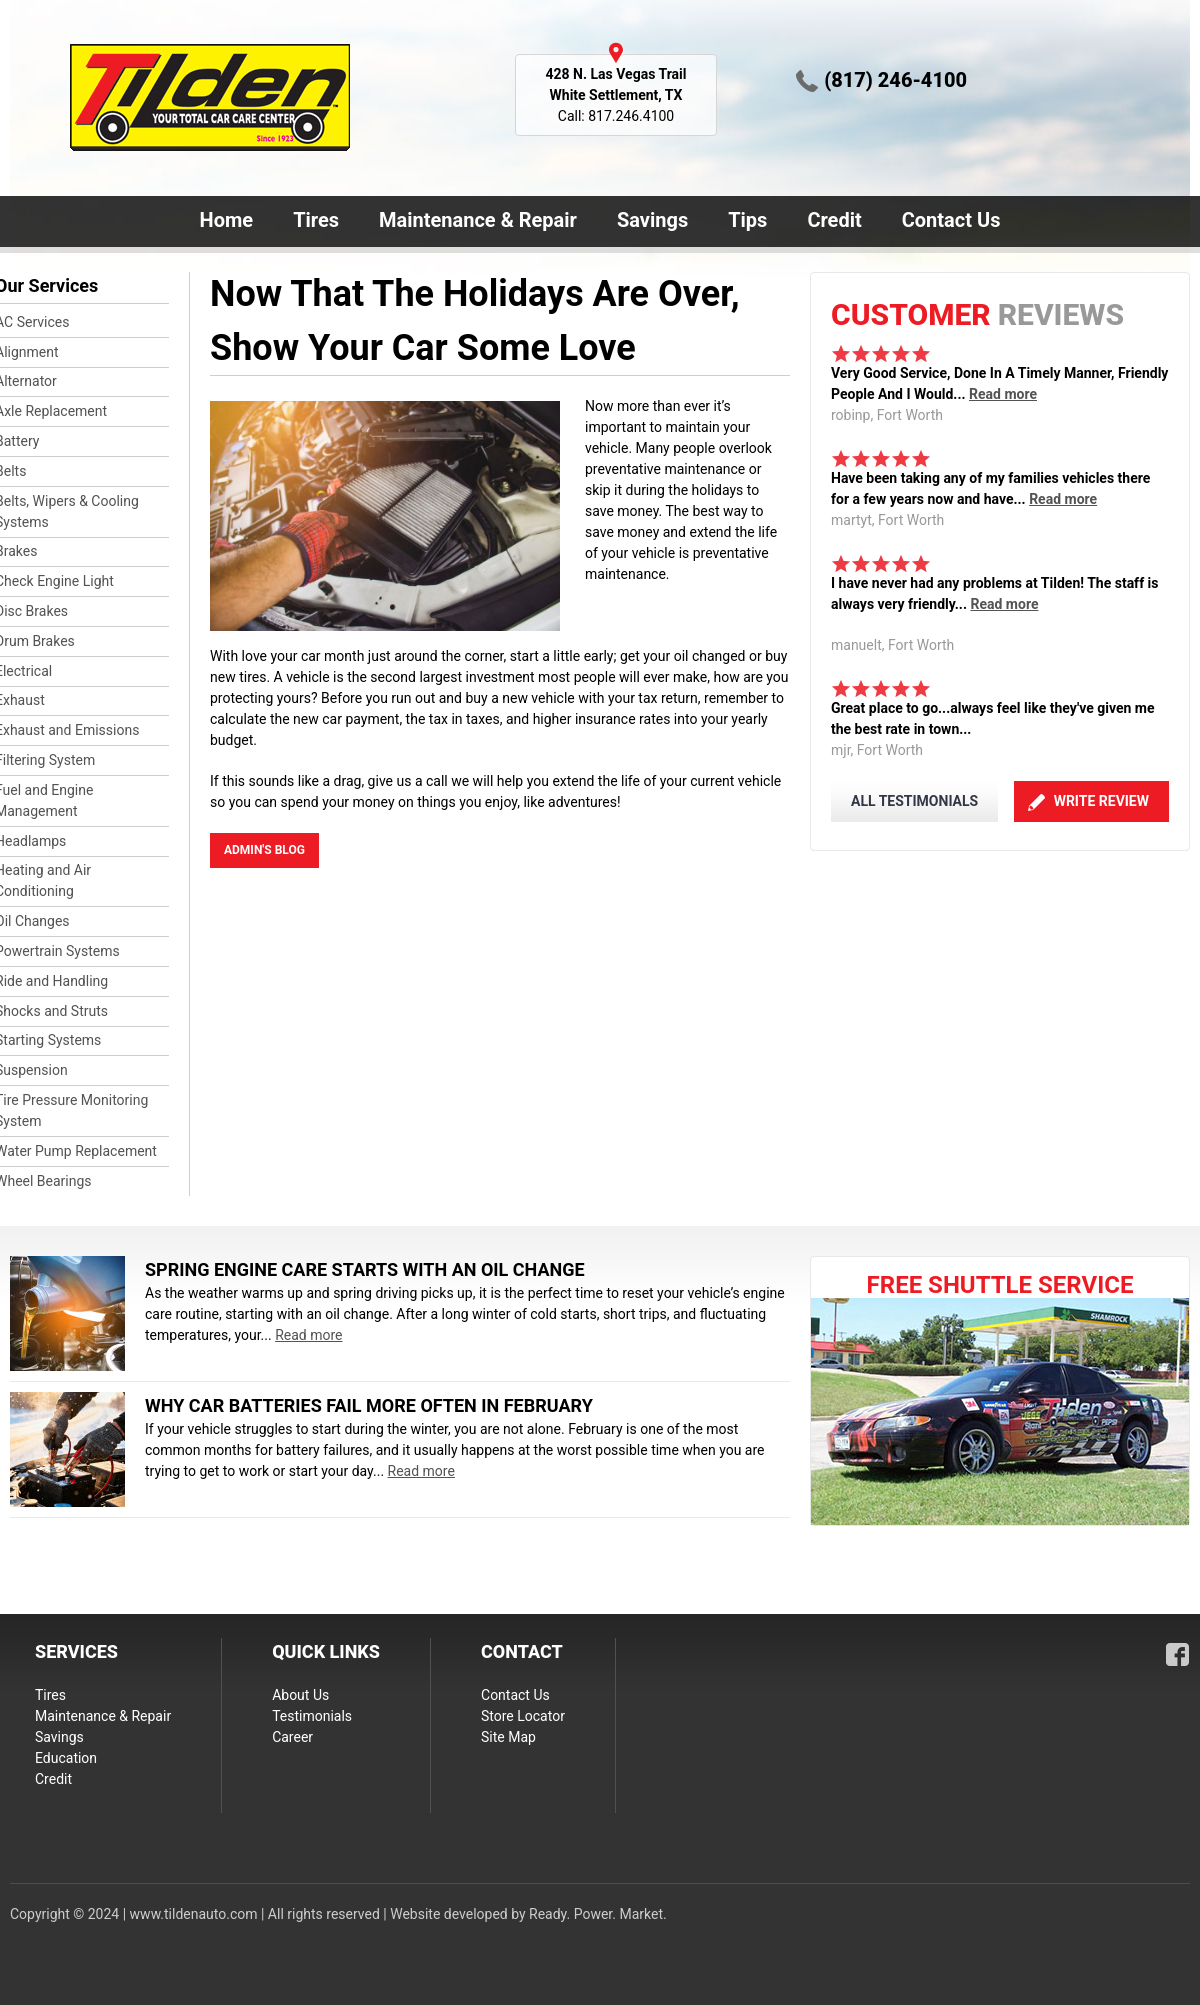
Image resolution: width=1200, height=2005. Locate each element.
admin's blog (264, 850)
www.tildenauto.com (194, 1914)
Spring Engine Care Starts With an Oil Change (365, 1269)
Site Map (508, 1737)
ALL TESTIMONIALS (914, 801)
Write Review (1101, 801)
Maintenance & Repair (474, 222)
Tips (747, 220)
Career (292, 1737)
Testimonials (312, 1716)
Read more (1003, 394)
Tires (316, 220)
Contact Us (947, 222)
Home (227, 220)
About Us (300, 1695)
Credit (834, 220)
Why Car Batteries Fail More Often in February (369, 1405)
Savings (652, 220)
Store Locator (523, 1716)
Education (66, 1758)
